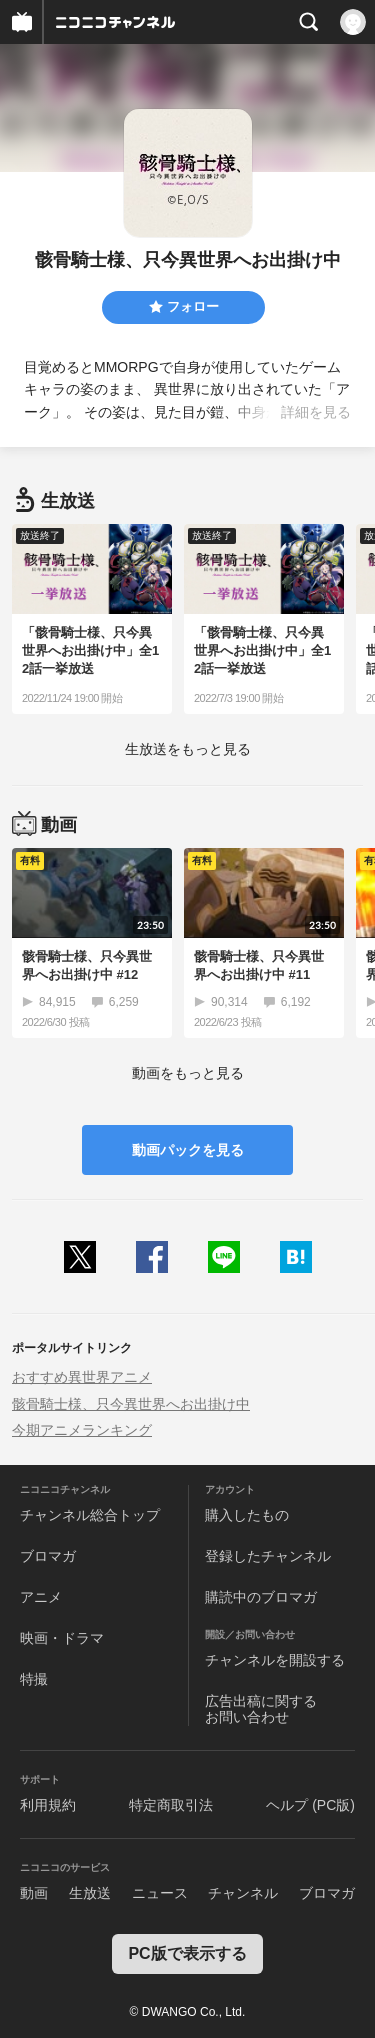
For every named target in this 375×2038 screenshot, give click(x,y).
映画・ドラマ (62, 1638)
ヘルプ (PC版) (310, 1805)
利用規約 (48, 1805)
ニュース (160, 1893)
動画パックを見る (188, 1150)
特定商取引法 (171, 1805)
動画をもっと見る (188, 1073)
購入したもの (247, 1515)
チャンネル (243, 1893)
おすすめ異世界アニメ (82, 1377)
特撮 (34, 1679)
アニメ (41, 1597)
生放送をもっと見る (188, 749)
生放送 (90, 1893)
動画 (34, 1893)
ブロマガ (48, 1556)
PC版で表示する (187, 1953)
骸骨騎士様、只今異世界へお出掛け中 (131, 1404)
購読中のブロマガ (261, 1597)
